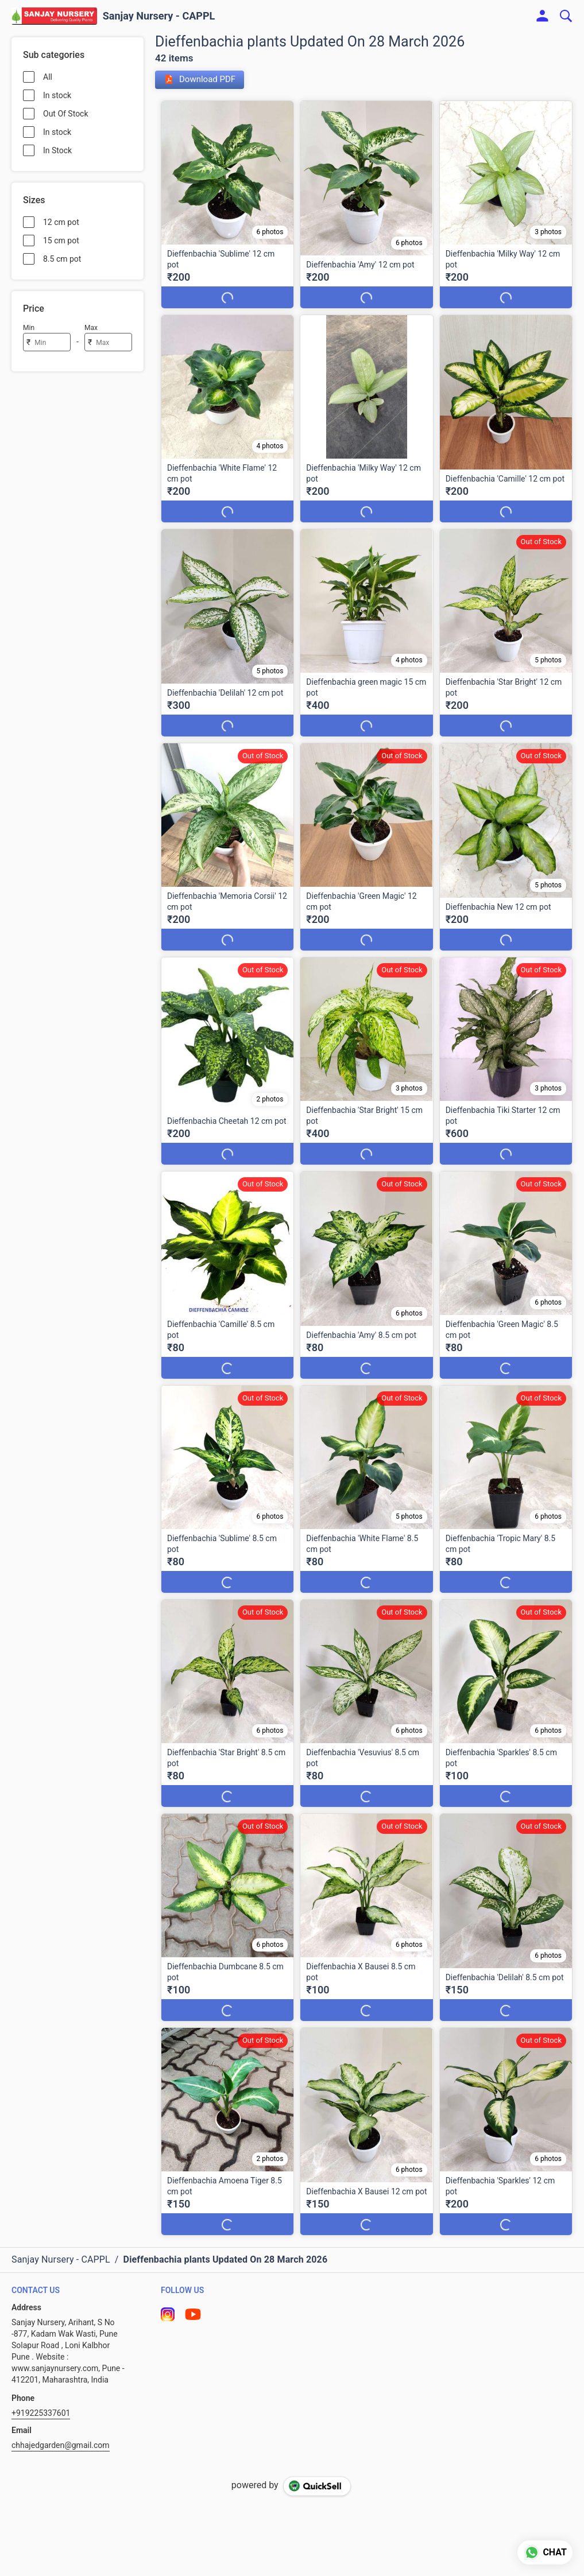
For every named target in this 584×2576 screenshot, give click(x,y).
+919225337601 (40, 2413)
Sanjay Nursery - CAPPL (159, 16)
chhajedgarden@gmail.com (60, 2445)
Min (28, 328)
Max (91, 328)
